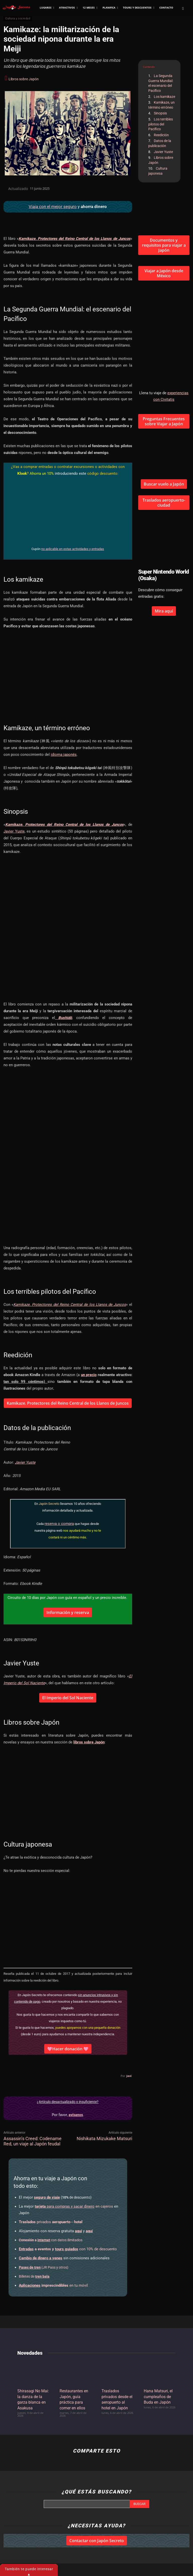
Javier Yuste (163, 152)
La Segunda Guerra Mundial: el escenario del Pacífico (160, 83)
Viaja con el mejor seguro (53, 206)
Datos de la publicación (159, 143)
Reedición (161, 135)
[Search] (139, 2504)
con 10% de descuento (68, 2249)
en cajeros (74, 2206)
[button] (182, 8)
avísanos (76, 2115)
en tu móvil (53, 2285)
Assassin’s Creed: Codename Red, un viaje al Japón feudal (33, 2141)
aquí (78, 2231)
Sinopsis (160, 113)
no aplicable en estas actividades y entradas (72, 549)
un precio (89, 1375)
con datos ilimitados (50, 2240)
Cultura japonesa (157, 170)
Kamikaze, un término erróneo (161, 104)
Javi (128, 2076)
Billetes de (34, 2276)
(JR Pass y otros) (43, 2267)
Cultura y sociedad (18, 18)
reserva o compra (59, 1523)
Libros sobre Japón (24, 79)
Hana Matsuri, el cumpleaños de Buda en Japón (158, 2397)
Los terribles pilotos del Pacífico (160, 124)
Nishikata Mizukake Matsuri (104, 2138)
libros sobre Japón (89, 1742)
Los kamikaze (164, 97)
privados (50, 2222)
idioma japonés (64, 754)
